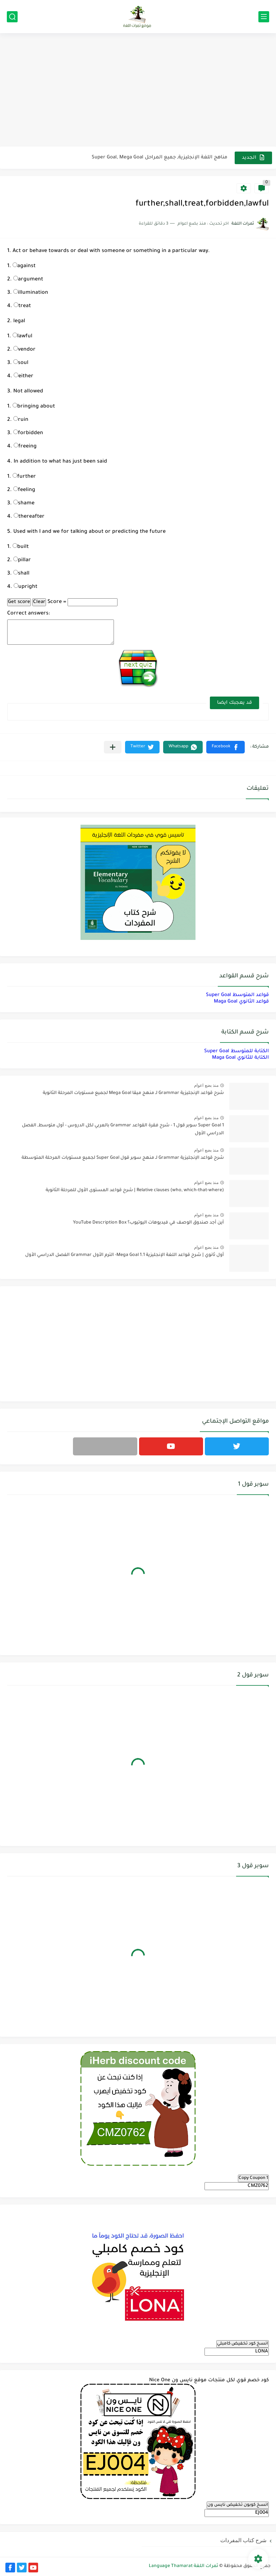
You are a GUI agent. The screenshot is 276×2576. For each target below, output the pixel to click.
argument (28, 280)
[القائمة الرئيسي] (263, 16)
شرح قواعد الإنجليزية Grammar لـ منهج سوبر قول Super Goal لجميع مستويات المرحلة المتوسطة (123, 1158)
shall (21, 574)
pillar (22, 560)
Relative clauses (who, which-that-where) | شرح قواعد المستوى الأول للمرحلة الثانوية (135, 1190)
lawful (22, 336)
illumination (30, 293)
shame (23, 503)
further (24, 477)
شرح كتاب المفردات (243, 2540)
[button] (225, 747)
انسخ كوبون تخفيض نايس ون (237, 2505)
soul (20, 363)
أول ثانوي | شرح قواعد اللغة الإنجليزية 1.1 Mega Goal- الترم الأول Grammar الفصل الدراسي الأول (124, 1255)
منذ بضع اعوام (206, 1085)
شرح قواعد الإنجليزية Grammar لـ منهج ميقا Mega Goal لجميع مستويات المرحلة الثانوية (133, 1093)
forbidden (28, 433)
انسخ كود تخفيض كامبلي (242, 2343)
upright (25, 587)
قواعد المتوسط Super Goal (237, 995)
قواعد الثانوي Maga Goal (241, 1001)
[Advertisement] (138, 90)
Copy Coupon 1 (253, 2178)
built (21, 547)
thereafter (29, 517)
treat (22, 306)
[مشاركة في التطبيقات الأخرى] (112, 747)
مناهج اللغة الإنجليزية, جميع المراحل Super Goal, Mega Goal (159, 157)
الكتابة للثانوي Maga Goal (240, 1057)
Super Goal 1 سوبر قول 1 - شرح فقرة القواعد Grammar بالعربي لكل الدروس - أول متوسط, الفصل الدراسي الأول (123, 1129)
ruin (20, 420)
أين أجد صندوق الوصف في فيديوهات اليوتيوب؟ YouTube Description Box (148, 1222)
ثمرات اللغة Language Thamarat (183, 2566)
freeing (25, 447)
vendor (24, 350)
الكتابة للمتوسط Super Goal (236, 1051)
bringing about (34, 407)
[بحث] (12, 16)
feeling (24, 490)
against (24, 266)
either (23, 376)
